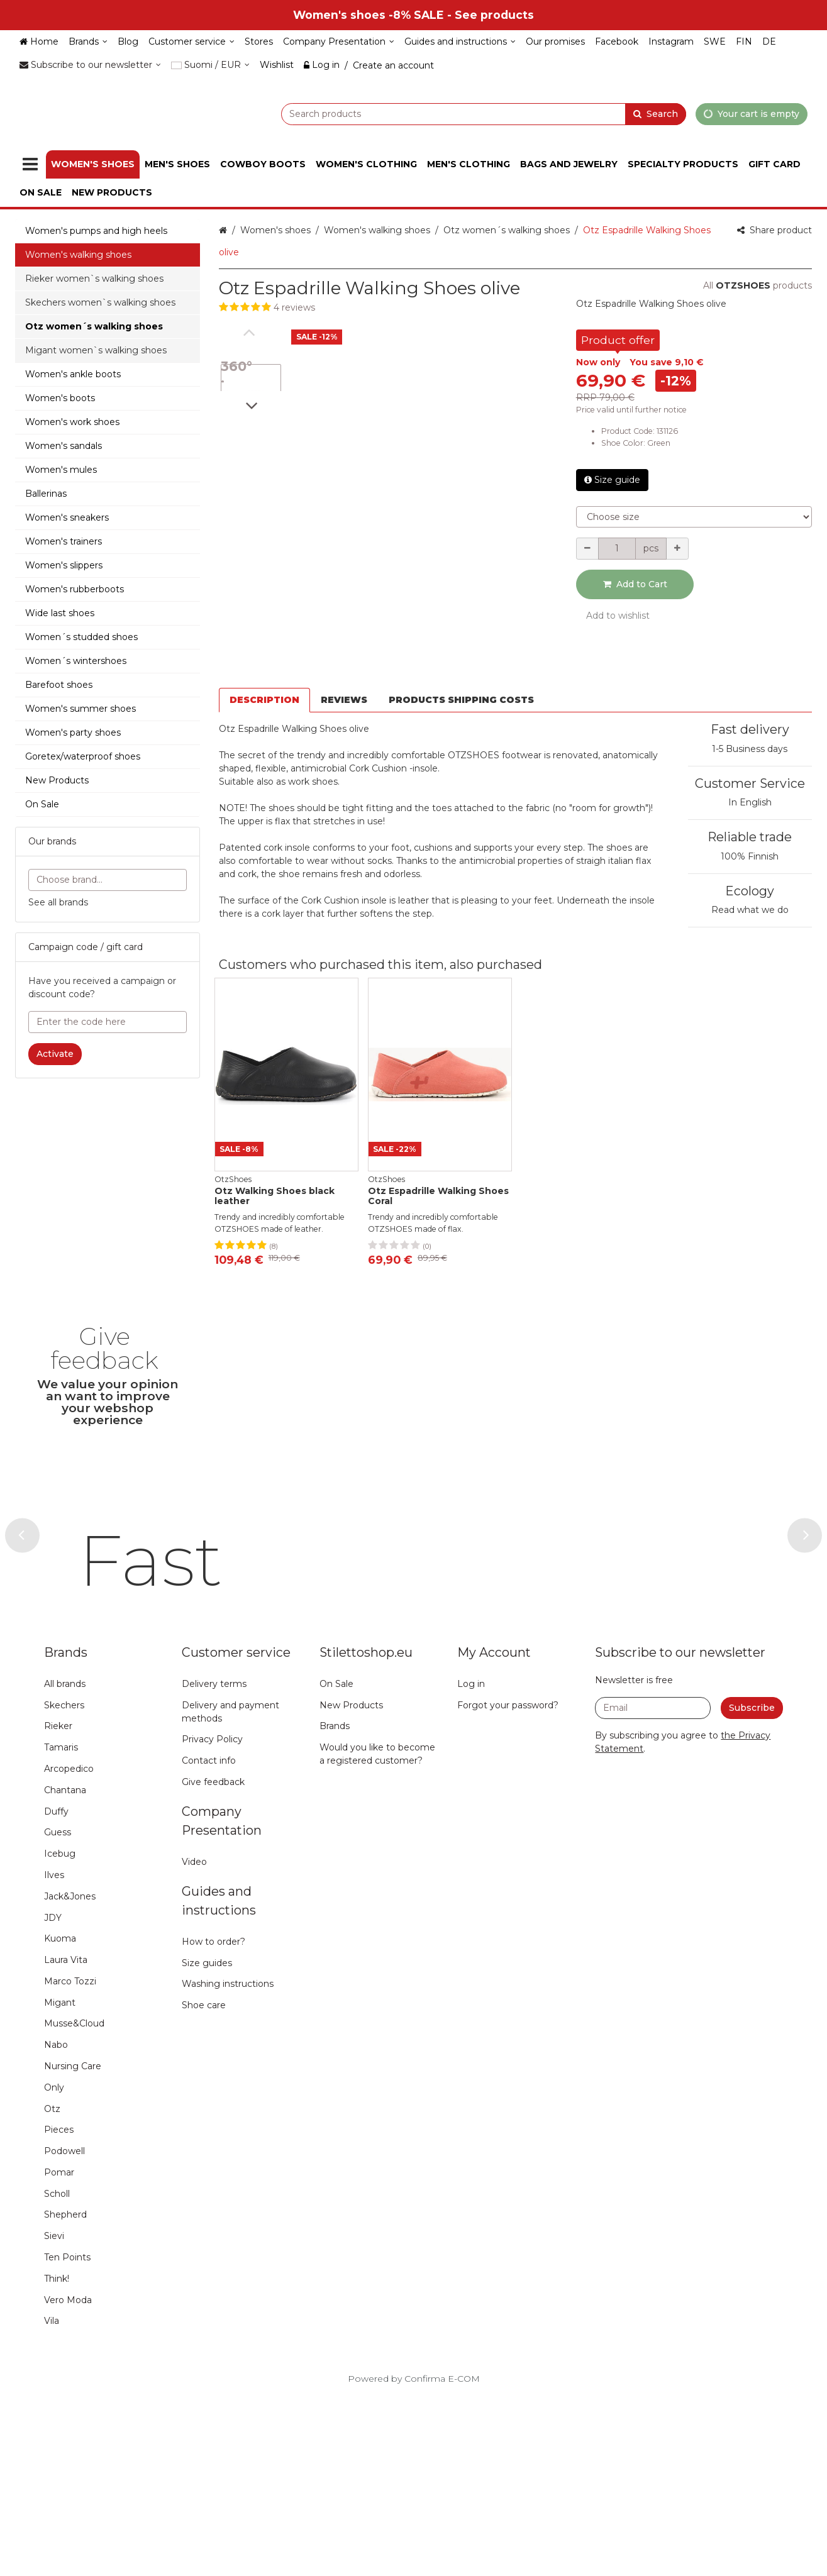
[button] (388, 307)
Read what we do (750, 864)
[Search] (655, 113)
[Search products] (452, 113)
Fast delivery (750, 684)
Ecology (749, 845)
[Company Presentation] (338, 41)
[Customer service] (191, 41)
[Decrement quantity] (587, 549)
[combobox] (452, 113)
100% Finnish (750, 810)
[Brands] (88, 41)
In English (750, 757)
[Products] (30, 164)
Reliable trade (750, 791)
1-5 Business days (749, 703)
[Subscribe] (752, 1888)
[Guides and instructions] (460, 41)
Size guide (612, 479)
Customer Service (750, 737)
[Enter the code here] (107, 1022)
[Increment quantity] (677, 549)
